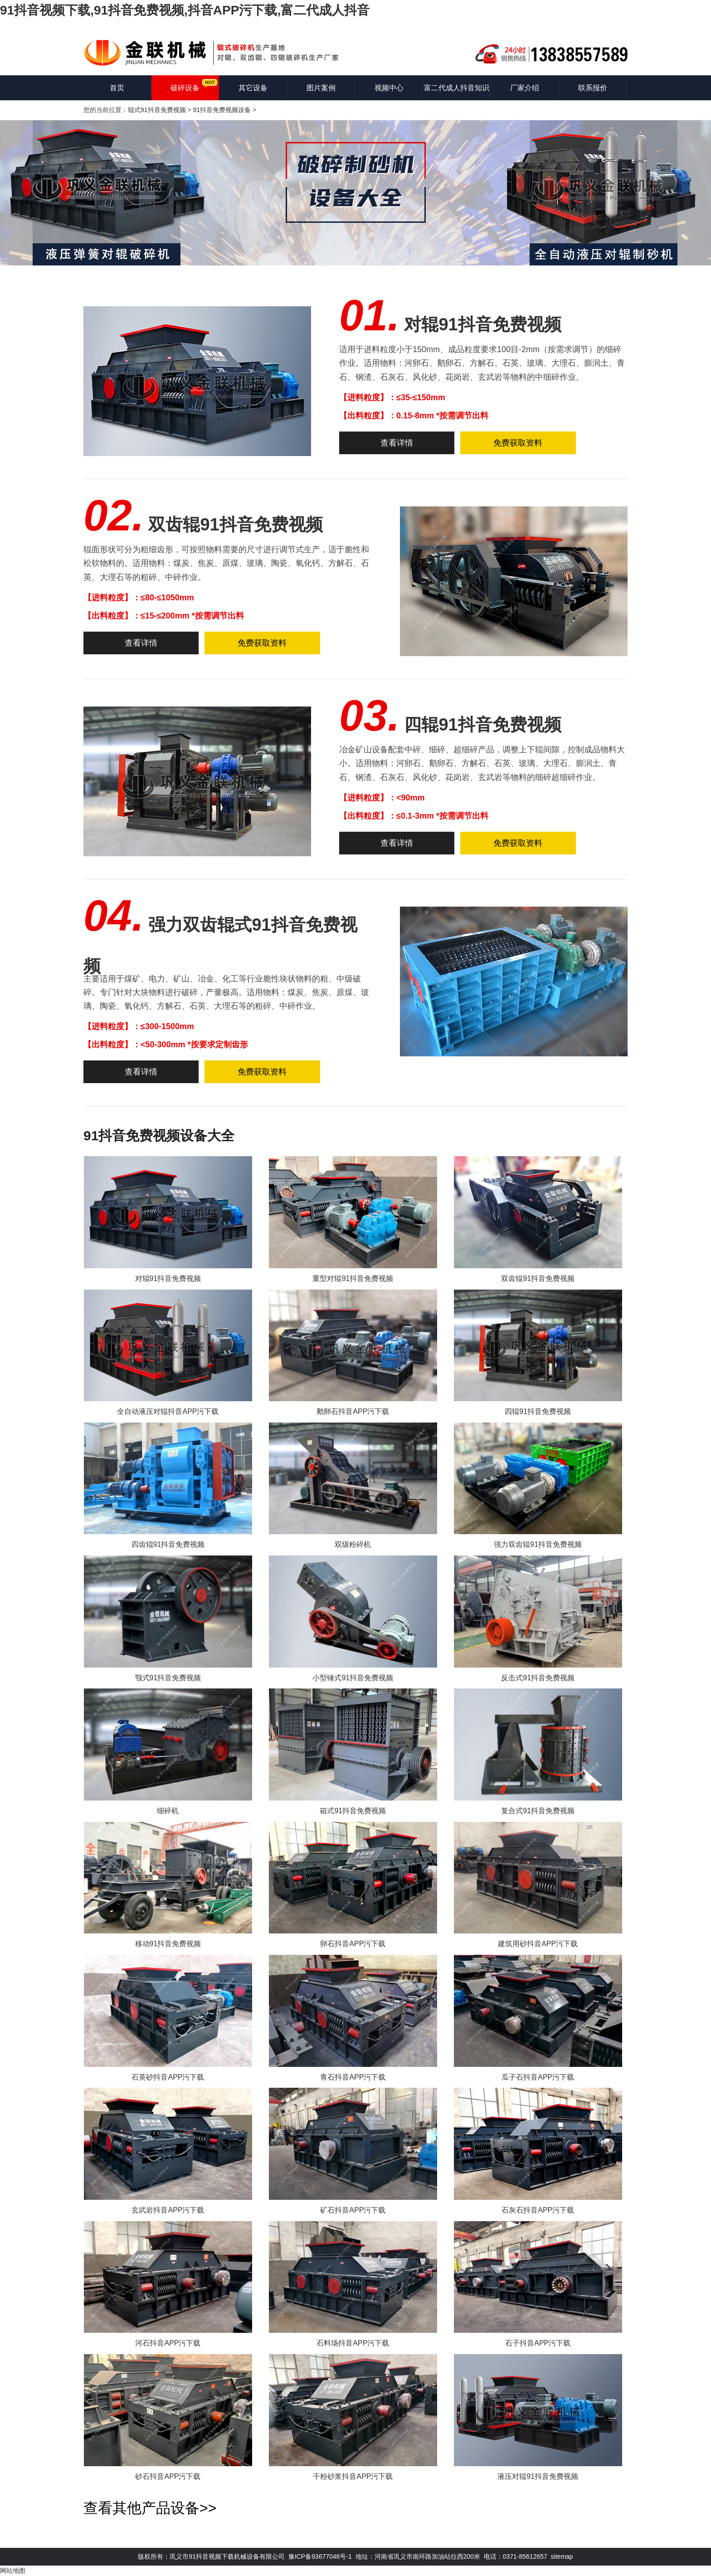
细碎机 (168, 1811)
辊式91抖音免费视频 (157, 109)
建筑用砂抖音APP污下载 (538, 1944)
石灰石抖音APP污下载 (538, 2210)
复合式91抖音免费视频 (538, 1811)
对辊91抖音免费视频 (482, 324)
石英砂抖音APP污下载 (167, 2077)
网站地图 (12, 2570)
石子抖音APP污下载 (537, 2343)
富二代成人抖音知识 (456, 88)
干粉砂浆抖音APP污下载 (353, 2476)
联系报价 (592, 88)
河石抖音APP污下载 (167, 2343)
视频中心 (389, 88)
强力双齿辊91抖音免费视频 (538, 1544)
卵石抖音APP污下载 (352, 1944)
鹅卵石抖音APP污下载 (353, 1411)
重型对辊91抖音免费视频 (352, 1278)
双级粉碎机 (353, 1544)
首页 (117, 88)
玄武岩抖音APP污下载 (167, 2210)
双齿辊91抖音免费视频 (235, 524)
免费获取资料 (517, 442)
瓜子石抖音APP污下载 (538, 2077)
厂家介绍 (524, 88)
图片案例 (321, 88)
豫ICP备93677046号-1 (320, 2556)
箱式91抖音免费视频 (353, 1811)
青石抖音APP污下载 (352, 2077)
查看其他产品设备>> (149, 2508)
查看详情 (396, 442)
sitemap (562, 2556)
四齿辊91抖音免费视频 (168, 1544)
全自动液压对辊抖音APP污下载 (168, 1411)
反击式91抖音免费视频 (538, 1678)
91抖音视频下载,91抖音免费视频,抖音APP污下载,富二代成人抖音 (185, 10)
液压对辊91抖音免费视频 (537, 2476)
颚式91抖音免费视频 (168, 1678)
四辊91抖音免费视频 (482, 724)
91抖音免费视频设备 (222, 109)
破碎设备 (185, 88)
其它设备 (253, 88)
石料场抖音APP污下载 (353, 2343)
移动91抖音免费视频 (168, 1944)
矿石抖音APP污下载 (352, 2210)
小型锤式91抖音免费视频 (352, 1678)
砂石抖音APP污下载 (167, 2476)
